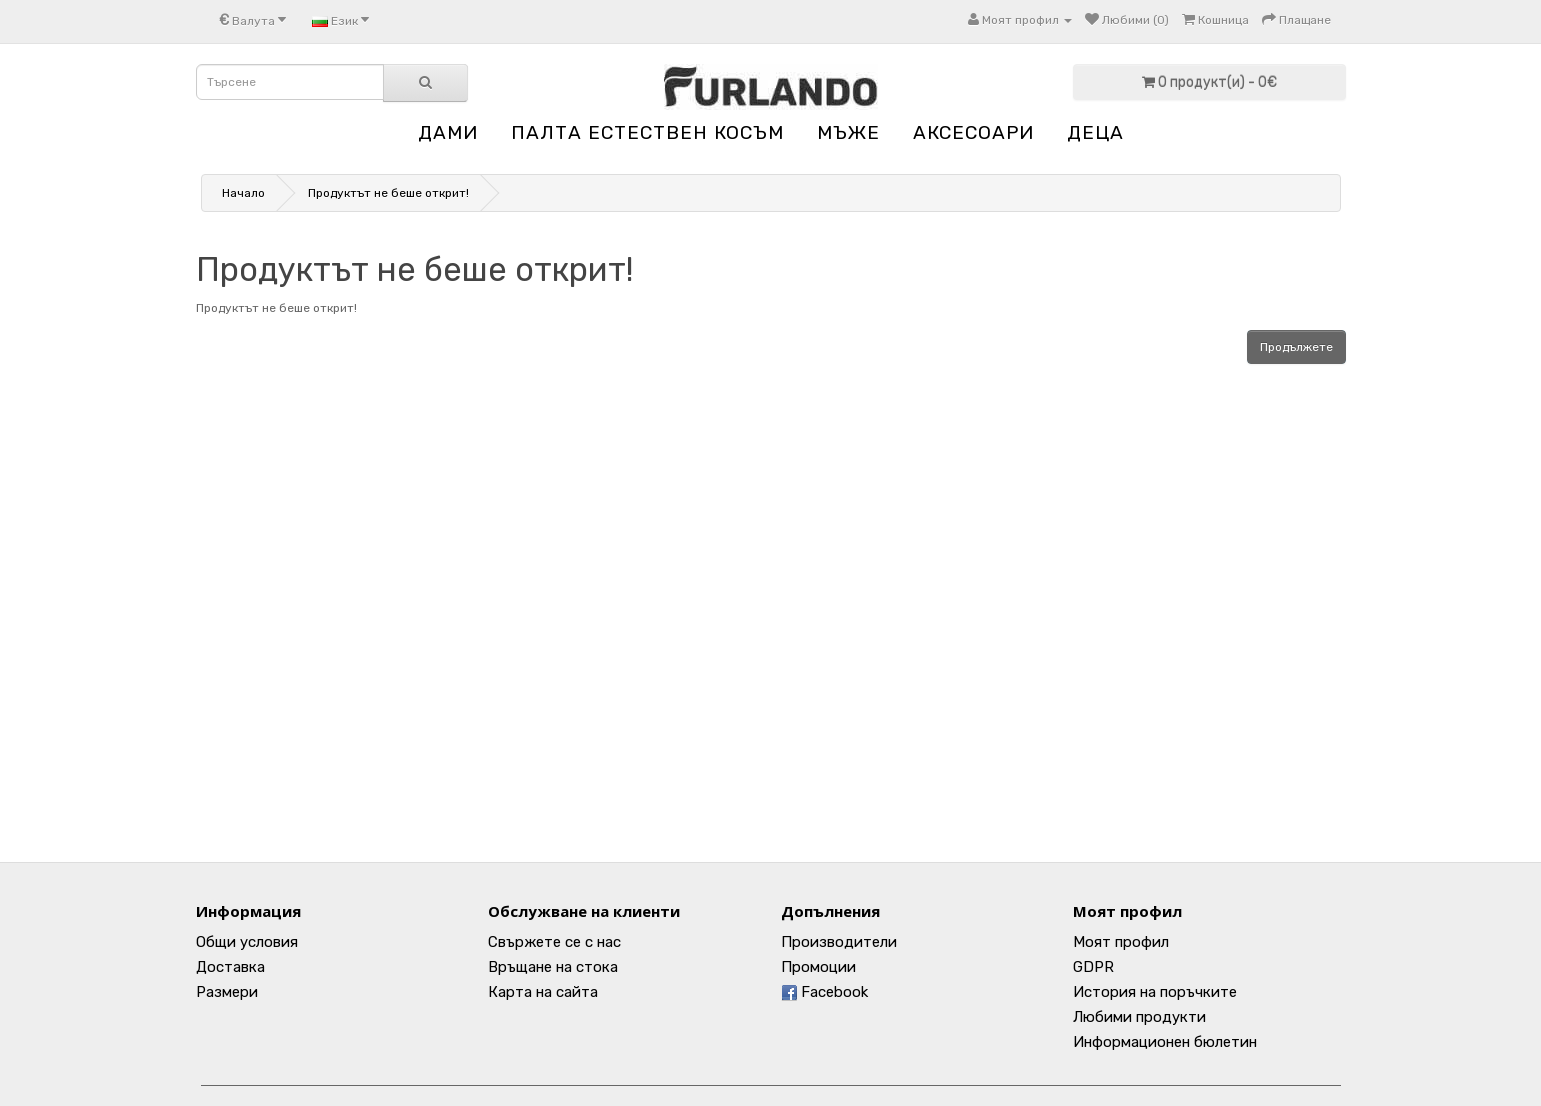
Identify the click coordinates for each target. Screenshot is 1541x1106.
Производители (839, 942)
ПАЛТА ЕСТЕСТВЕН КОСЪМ (647, 132)
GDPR (1093, 967)
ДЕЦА (1095, 132)
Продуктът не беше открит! (388, 193)
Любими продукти (1139, 1017)
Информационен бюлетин (1165, 1042)
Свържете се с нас (554, 942)
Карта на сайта (543, 992)
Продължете (1296, 347)
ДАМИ (448, 132)
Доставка (230, 967)
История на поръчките (1155, 992)
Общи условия (247, 942)
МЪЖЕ (848, 132)
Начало (243, 193)
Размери (227, 992)
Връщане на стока (553, 967)
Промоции (818, 967)
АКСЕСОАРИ (973, 132)
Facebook (824, 992)
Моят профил (1121, 942)
